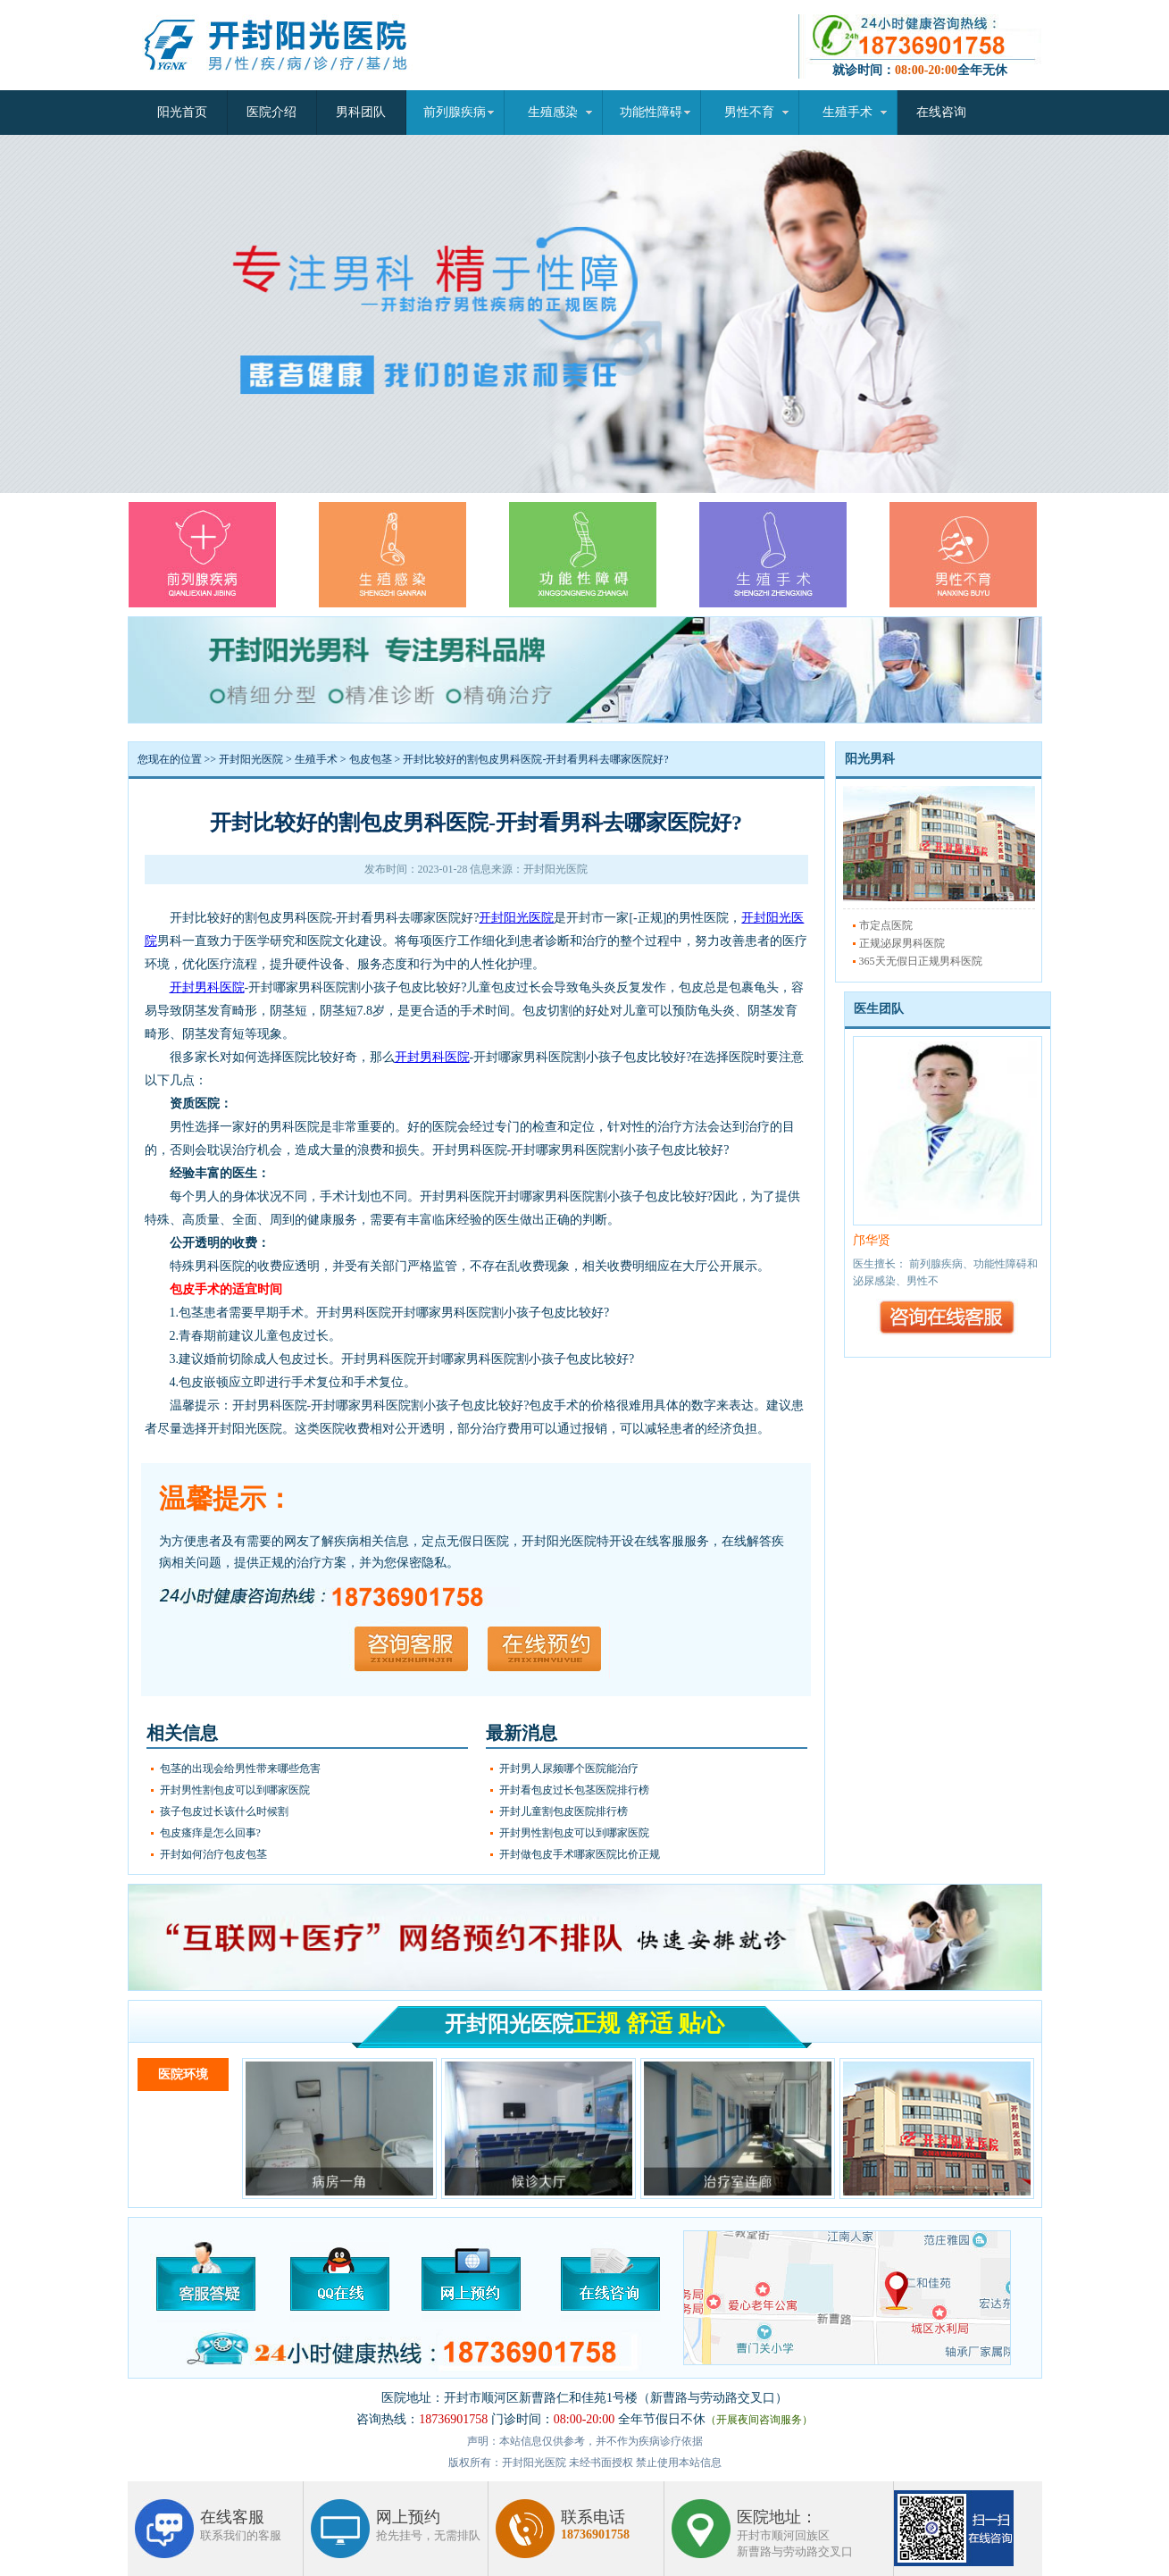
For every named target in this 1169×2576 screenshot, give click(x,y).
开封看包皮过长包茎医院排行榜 (574, 1790)
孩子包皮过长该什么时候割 (224, 1811)
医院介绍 (271, 112)
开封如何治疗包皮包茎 (213, 1854)
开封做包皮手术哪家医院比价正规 (579, 1854)
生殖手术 (847, 112)
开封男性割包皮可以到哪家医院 (235, 1790)
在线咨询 (941, 112)
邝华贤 (871, 1240)
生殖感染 (553, 112)
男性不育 (749, 112)
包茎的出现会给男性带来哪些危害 (240, 1768)
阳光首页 (182, 112)
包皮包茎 (370, 759)
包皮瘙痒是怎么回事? (210, 1833)
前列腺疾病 (454, 112)
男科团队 (361, 112)
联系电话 (595, 2525)
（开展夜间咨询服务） (759, 2419)
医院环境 (183, 2074)
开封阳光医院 (251, 759)
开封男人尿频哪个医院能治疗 (569, 1768)
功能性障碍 (651, 112)
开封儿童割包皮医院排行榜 (563, 1811)
